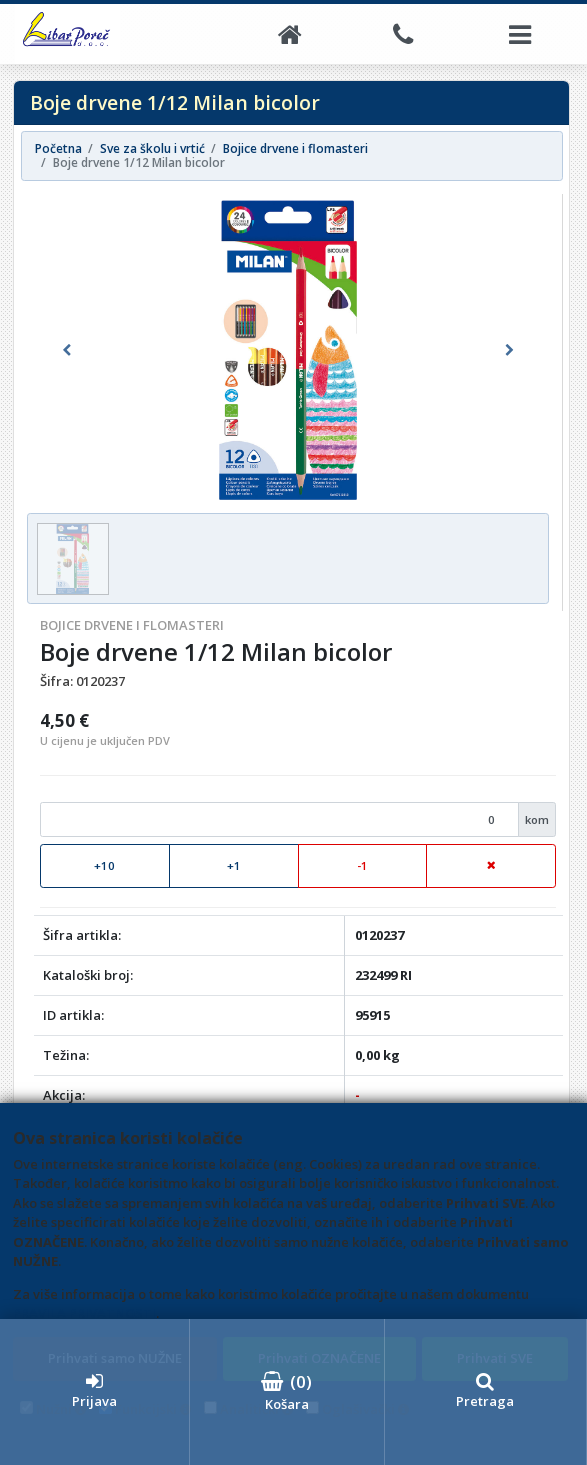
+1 (234, 865)
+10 (104, 865)
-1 (362, 865)
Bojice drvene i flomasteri (132, 625)
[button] (66, 350)
